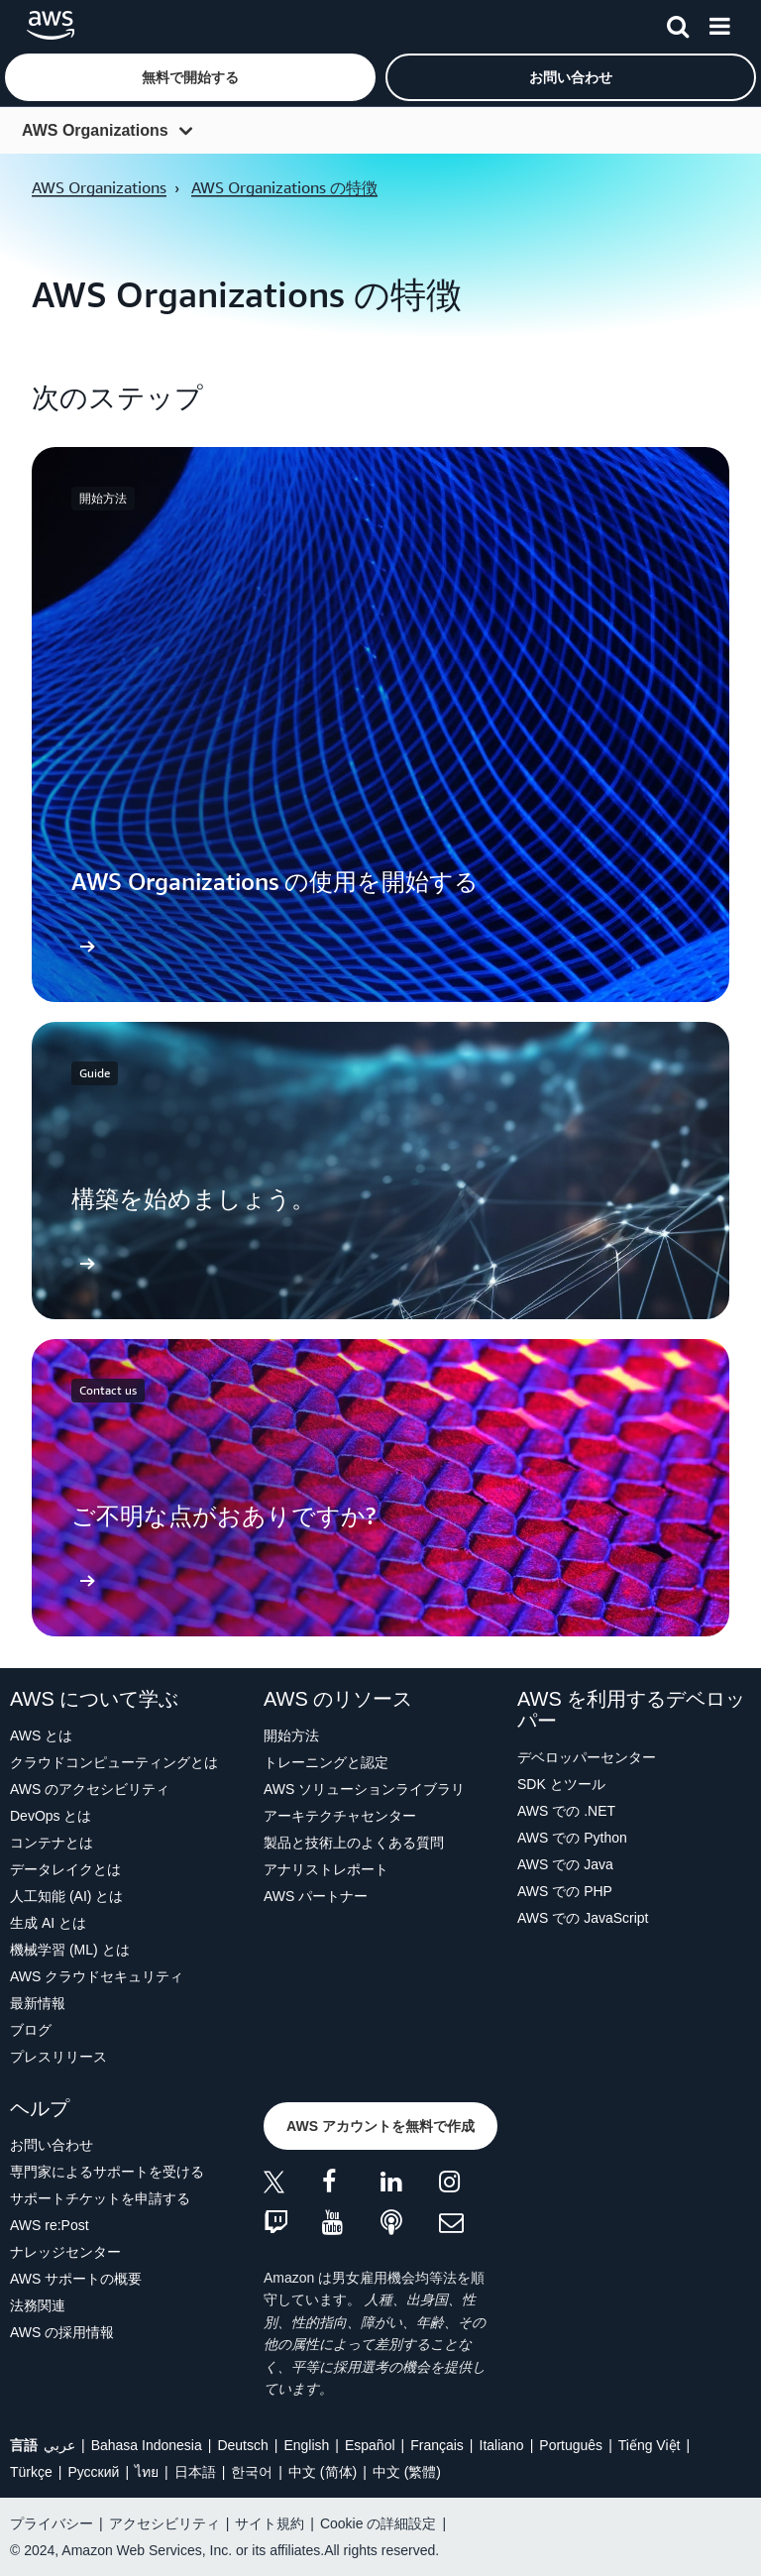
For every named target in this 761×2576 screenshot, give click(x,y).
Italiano (502, 2445)
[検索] (678, 23)
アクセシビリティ (164, 2523)
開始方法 (291, 1735)
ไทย (147, 2472)
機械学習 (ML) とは (70, 1950)
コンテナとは (51, 1842)
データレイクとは (65, 1869)
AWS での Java (565, 1864)
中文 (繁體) (407, 2472)
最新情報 (37, 2003)
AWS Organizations (95, 130)
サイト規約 (269, 2523)
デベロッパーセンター (586, 1757)
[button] (190, 77)
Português (570, 2445)
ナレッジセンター (65, 2252)
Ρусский (93, 2472)
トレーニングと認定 (326, 1762)
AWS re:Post (49, 2225)
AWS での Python (572, 1838)
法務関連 (37, 2305)
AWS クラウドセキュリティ (96, 1976)
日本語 (195, 2472)
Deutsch (242, 2445)
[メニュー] (719, 23)
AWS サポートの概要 (76, 2279)
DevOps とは (50, 1816)
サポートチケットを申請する (100, 2198)
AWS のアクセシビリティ (89, 1789)
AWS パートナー (316, 1896)
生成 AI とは (48, 1923)
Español (370, 2445)
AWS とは (41, 1735)
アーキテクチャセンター (340, 1816)
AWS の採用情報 (62, 2332)
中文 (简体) (322, 2472)
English (306, 2445)
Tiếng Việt (649, 2445)
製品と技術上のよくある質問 (354, 1842)
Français (437, 2445)
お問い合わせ (51, 2145)
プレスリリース (58, 2057)
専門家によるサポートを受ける (107, 2172)
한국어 (251, 2472)
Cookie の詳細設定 (378, 2523)
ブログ (31, 2030)
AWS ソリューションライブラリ (364, 1789)
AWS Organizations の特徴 (284, 187)
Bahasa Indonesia (146, 2445)
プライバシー (51, 2523)
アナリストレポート (326, 1869)
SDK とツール (561, 1784)
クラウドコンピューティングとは (114, 1762)
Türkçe (31, 2472)
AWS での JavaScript (583, 1918)
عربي (59, 2445)
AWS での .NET (566, 1811)
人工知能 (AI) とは (66, 1896)
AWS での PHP (564, 1891)
